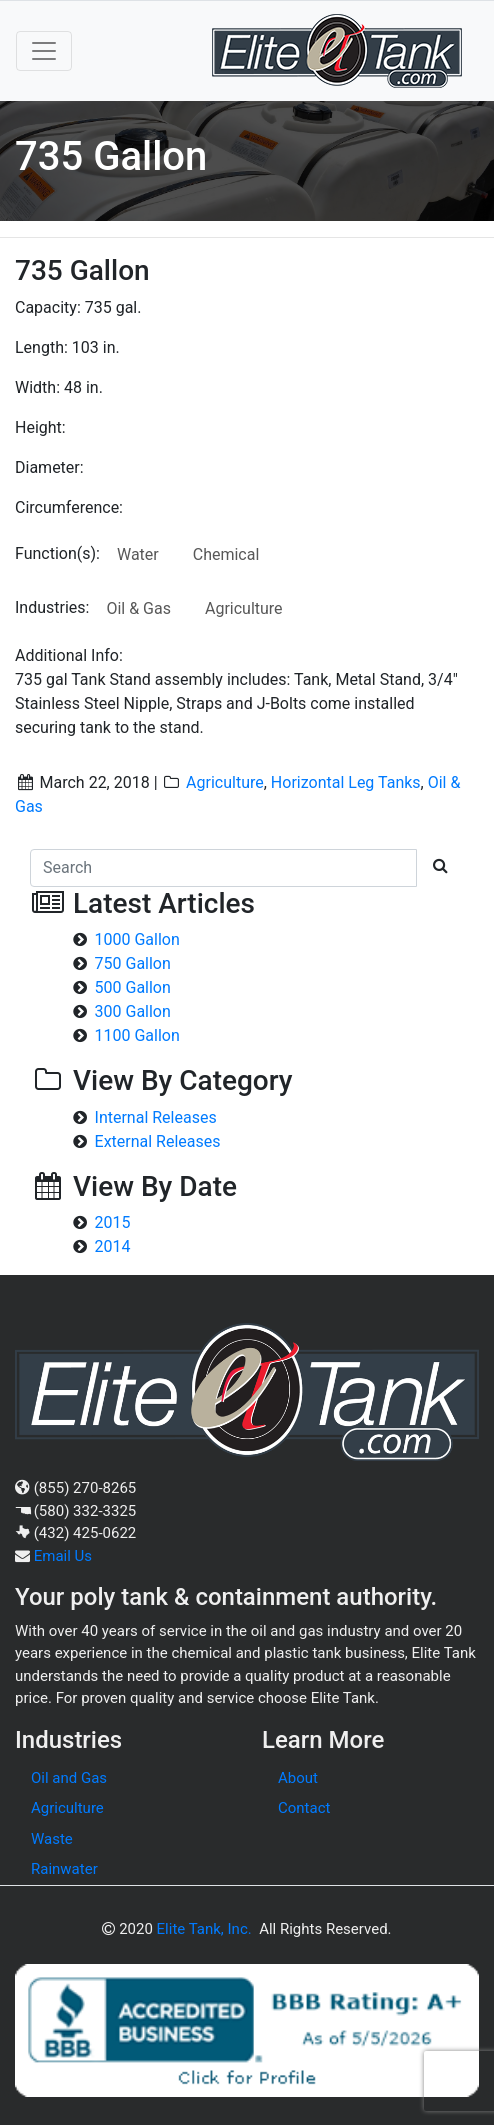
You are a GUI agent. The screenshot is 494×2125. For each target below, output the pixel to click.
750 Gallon (133, 963)
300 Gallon (133, 1011)
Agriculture (244, 608)
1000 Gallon (137, 939)
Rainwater (64, 1869)
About (298, 1778)
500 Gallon (133, 987)
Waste (52, 1839)
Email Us (63, 1556)
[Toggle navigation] (44, 51)
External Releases (158, 1141)
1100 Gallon (137, 1035)
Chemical (226, 554)
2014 (113, 1246)
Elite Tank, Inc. (204, 1929)
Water (138, 554)
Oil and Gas (69, 1778)
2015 (113, 1222)
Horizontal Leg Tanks (346, 782)
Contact (304, 1808)
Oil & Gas (138, 608)
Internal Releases (156, 1117)
